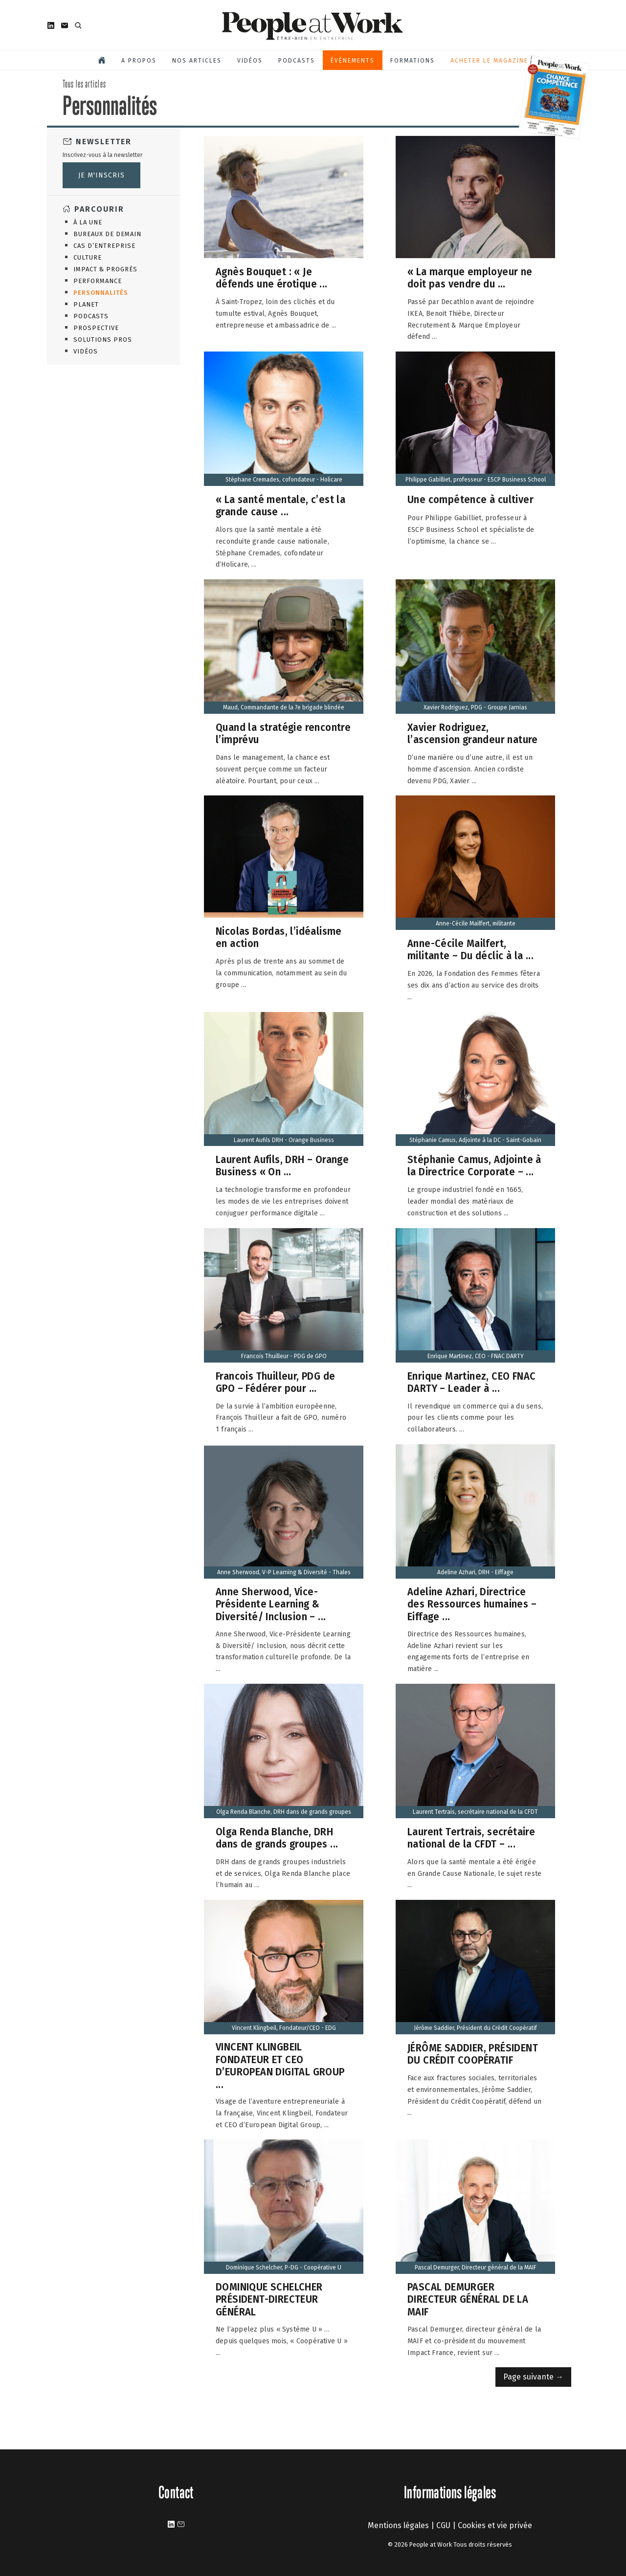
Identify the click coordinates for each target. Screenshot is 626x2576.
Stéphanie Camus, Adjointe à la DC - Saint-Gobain (475, 1140)
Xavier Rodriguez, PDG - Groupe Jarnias (475, 707)
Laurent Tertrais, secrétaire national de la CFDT (475, 1811)
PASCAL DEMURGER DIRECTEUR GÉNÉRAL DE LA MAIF (467, 2299)
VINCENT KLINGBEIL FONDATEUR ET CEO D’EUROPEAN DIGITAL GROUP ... (280, 2066)
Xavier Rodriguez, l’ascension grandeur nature (472, 733)
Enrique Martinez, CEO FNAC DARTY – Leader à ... (471, 1381)
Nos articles (197, 60)
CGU (443, 2525)
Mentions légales (398, 2525)
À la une (87, 222)
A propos (138, 60)
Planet (86, 304)
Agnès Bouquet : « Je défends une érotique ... (272, 277)
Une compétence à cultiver (470, 499)
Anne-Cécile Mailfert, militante (475, 923)
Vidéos (250, 60)
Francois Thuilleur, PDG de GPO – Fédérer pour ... (275, 1381)
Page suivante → (533, 2376)
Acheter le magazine (489, 60)
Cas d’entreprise (104, 245)
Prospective (96, 327)
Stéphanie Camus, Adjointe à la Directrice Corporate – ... (474, 1165)
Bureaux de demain (107, 234)
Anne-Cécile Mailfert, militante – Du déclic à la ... (470, 949)
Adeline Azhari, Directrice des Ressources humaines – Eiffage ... (472, 1604)
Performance (97, 281)
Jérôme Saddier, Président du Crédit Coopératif (475, 2028)
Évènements (353, 60)
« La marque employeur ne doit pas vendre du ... (470, 277)
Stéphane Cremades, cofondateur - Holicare (283, 479)
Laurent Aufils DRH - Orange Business (284, 1140)
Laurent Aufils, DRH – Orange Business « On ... (282, 1165)
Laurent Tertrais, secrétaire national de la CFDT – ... (471, 1837)
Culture (87, 257)
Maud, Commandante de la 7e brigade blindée (283, 707)
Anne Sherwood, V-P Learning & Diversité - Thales (284, 1572)
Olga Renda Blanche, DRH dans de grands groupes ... (277, 1837)
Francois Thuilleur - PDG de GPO (284, 1356)
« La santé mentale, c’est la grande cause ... (280, 505)
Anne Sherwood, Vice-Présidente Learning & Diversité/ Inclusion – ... (271, 1604)
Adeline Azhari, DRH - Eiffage (475, 1572)
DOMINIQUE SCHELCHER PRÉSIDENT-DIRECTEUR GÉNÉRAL (269, 2299)
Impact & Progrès (105, 269)
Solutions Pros (102, 339)
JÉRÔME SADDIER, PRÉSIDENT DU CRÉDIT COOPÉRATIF (472, 2053)
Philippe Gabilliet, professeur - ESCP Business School (475, 479)
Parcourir (99, 209)
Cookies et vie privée (495, 2525)
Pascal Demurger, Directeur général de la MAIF (476, 2267)
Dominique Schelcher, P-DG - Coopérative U (283, 2267)
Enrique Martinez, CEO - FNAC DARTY (475, 1356)
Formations (412, 60)
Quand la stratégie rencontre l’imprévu (283, 733)
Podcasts (296, 60)
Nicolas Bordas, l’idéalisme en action (279, 937)
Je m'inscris (101, 175)
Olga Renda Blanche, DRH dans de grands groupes (283, 1811)
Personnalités (100, 292)
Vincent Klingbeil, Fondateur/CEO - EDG (284, 2028)
